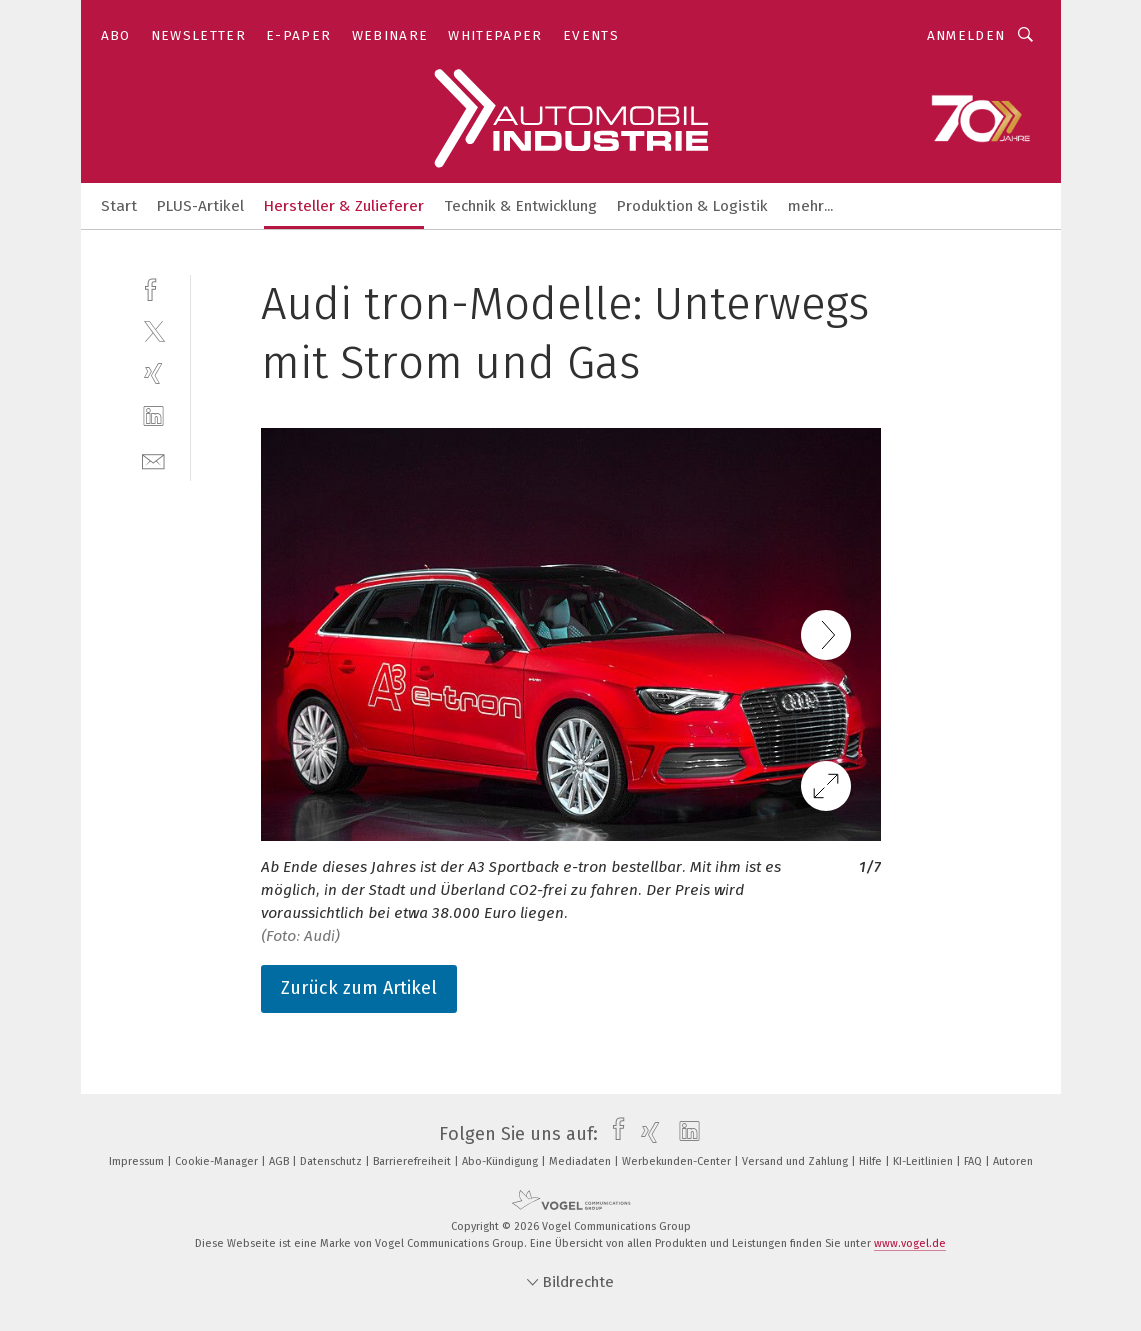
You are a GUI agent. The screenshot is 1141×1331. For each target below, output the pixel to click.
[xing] (153, 373)
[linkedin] (153, 416)
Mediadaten (581, 1161)
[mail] (153, 459)
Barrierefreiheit (413, 1161)
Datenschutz (332, 1161)
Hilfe (872, 1161)
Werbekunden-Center (678, 1161)
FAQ (974, 1161)
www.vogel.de (910, 1243)
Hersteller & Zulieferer (344, 206)
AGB (280, 1161)
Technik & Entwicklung (520, 206)
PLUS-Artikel (200, 206)
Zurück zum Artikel (359, 988)
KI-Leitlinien (924, 1161)
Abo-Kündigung (501, 1161)
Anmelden (966, 35)
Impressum (138, 1161)
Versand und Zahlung (796, 1161)
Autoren (1013, 1161)
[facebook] (153, 287)
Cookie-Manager (218, 1161)
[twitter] (153, 330)
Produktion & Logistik (692, 206)
